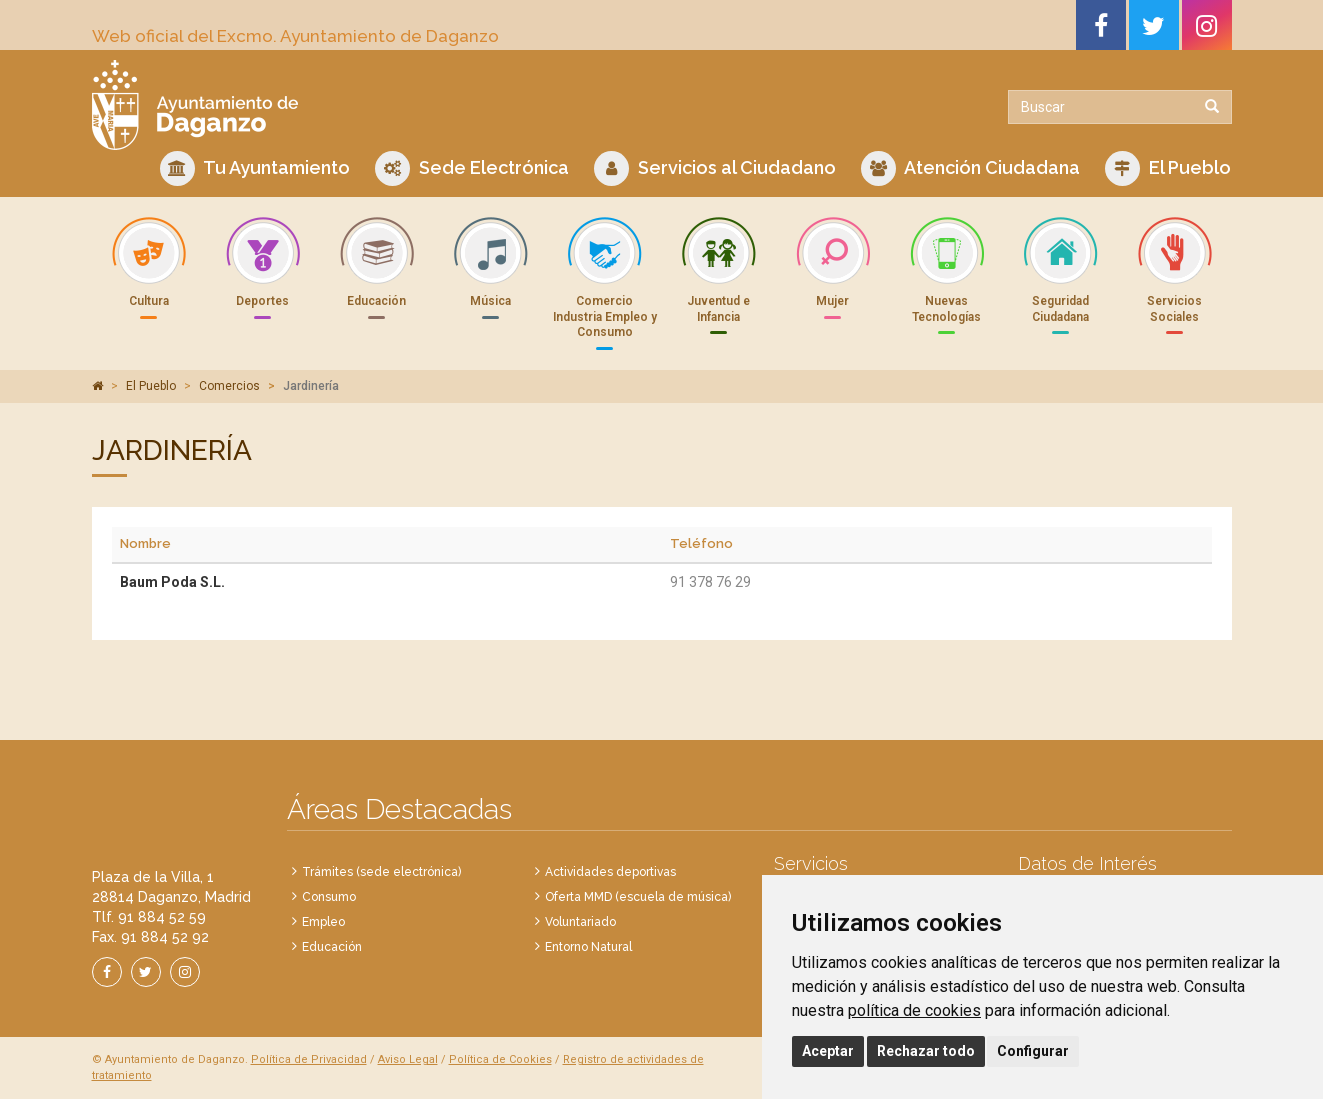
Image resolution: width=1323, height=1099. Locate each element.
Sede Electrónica (472, 168)
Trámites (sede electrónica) (381, 872)
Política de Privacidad (309, 1059)
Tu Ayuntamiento (255, 168)
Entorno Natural (588, 947)
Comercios (229, 386)
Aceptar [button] (828, 1051)
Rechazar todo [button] (926, 1051)
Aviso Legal (408, 1059)
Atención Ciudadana (970, 168)
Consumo (329, 897)
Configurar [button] (1033, 1051)
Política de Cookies (500, 1059)
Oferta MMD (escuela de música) (638, 897)
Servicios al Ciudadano (715, 168)
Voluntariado (580, 922)
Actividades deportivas (610, 872)
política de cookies (914, 1010)
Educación (332, 947)
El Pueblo (1168, 168)
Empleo (323, 922)
